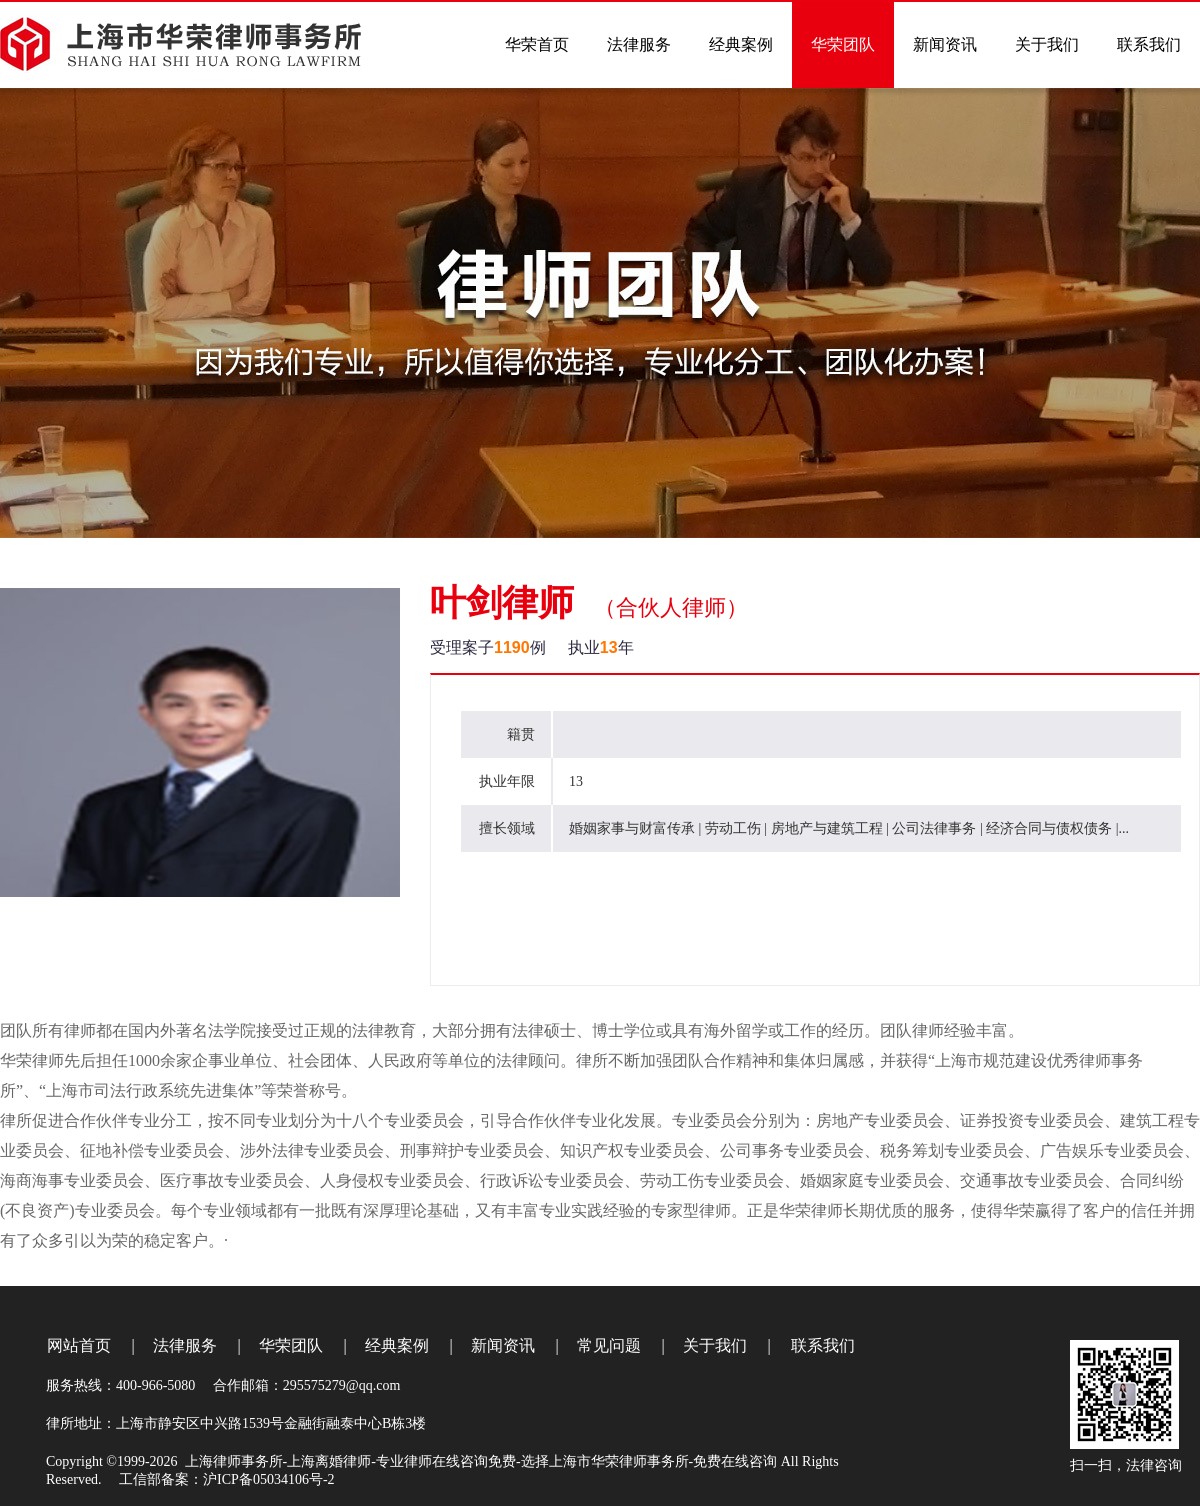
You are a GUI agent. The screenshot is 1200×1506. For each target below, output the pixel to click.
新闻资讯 (503, 1345)
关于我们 (715, 1345)
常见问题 (609, 1345)
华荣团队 (291, 1345)
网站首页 (79, 1345)
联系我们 (823, 1345)
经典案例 (397, 1345)
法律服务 (185, 1345)
